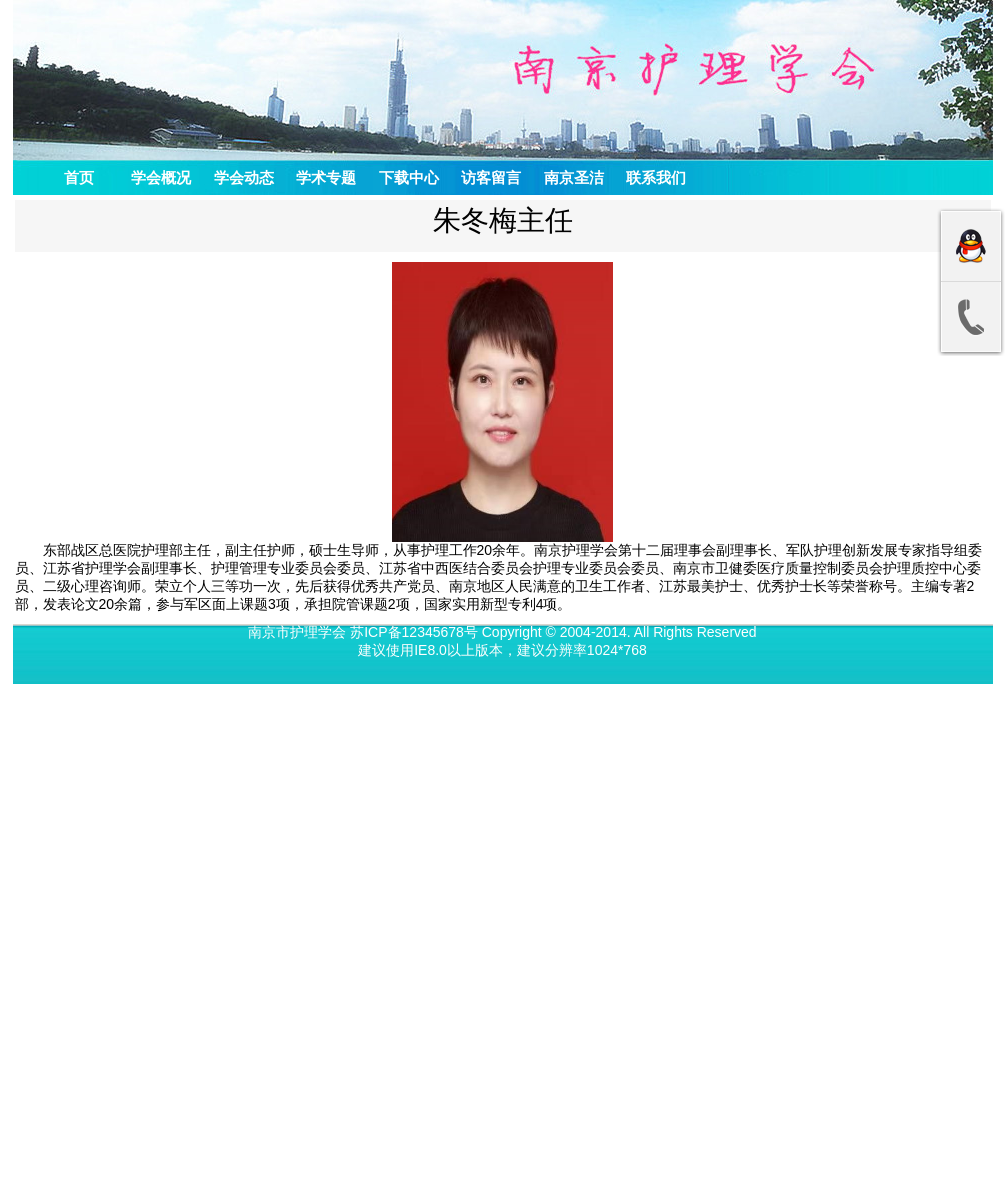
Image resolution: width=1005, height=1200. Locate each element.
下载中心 (409, 177)
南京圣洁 (574, 177)
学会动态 (244, 177)
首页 (79, 177)
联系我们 (656, 177)
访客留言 (491, 177)
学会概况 (161, 177)
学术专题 (326, 177)
